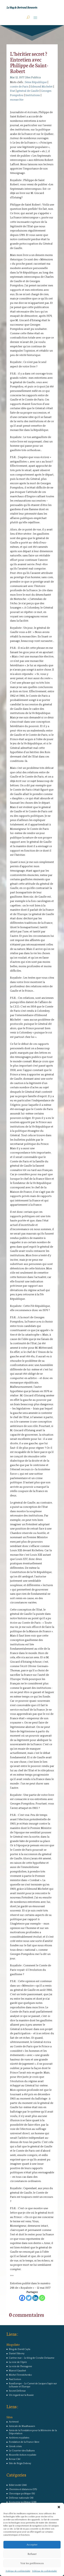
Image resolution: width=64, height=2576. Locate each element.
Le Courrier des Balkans (22, 2450)
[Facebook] (22, 2298)
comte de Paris (19, 86)
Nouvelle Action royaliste (22, 2455)
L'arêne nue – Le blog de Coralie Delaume (31, 2358)
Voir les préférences (32, 2563)
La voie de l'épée (18, 2362)
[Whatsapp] (42, 2298)
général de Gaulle (28, 90)
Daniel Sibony (16, 2353)
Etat (12, 90)
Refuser (32, 2554)
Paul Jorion (15, 2379)
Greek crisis (15, 2446)
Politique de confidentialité (18, 2571)
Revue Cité (14, 2459)
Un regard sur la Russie (21, 2395)
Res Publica (33, 77)
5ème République (36, 82)
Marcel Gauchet (17, 2370)
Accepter (32, 2544)
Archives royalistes (19, 2437)
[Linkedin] (35, 2298)
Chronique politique (20, 2493)
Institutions (32, 95)
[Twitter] (29, 2298)
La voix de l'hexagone (20, 2366)
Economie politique (20, 2502)
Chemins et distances (20, 2489)
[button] (59, 2507)
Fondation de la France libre (24, 2442)
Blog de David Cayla (19, 2349)
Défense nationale (19, 2498)
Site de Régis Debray (20, 2463)
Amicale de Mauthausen (22, 2426)
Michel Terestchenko (20, 2375)
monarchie (16, 99)
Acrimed (13, 2421)
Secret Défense (17, 2391)
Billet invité (15, 2485)
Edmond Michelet (42, 86)
